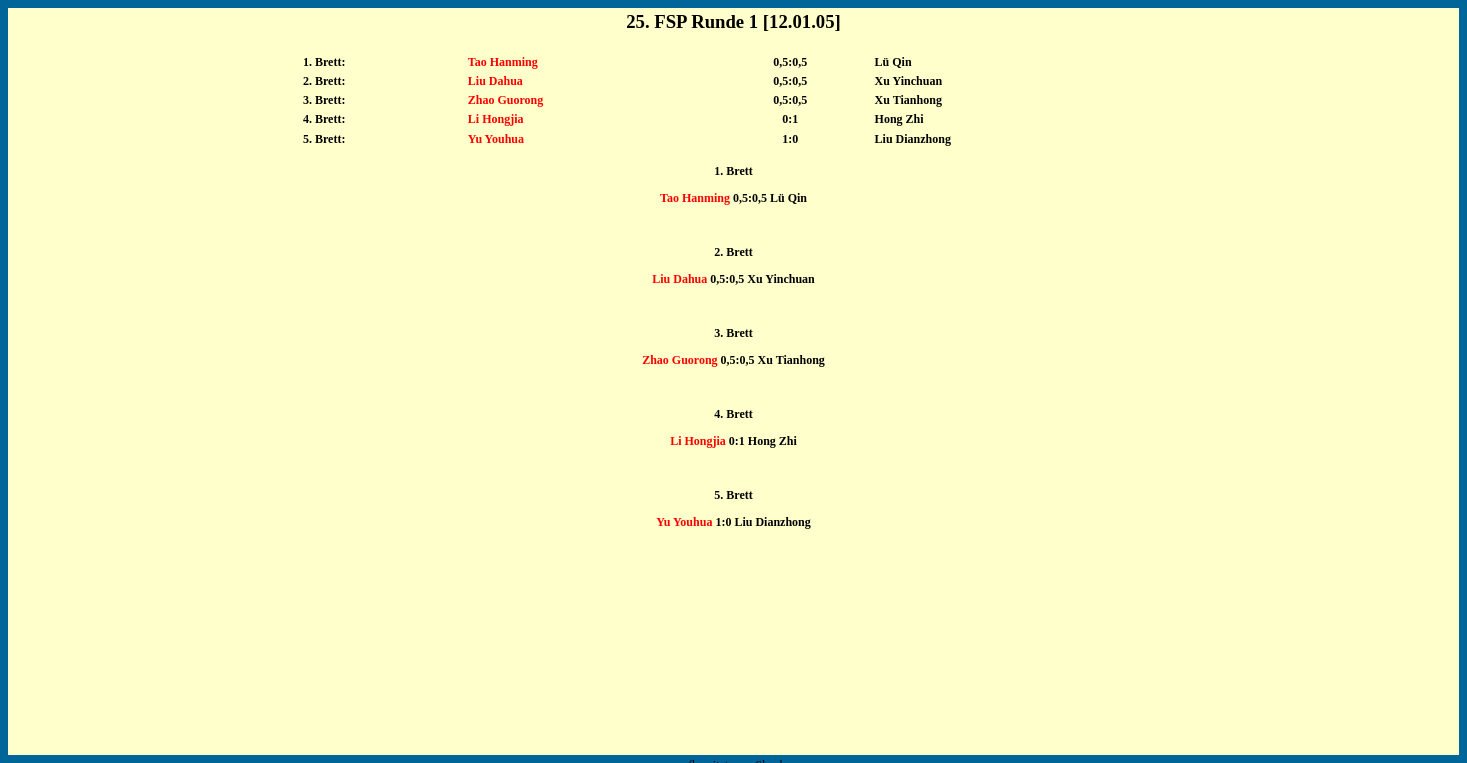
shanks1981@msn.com (748, 742)
